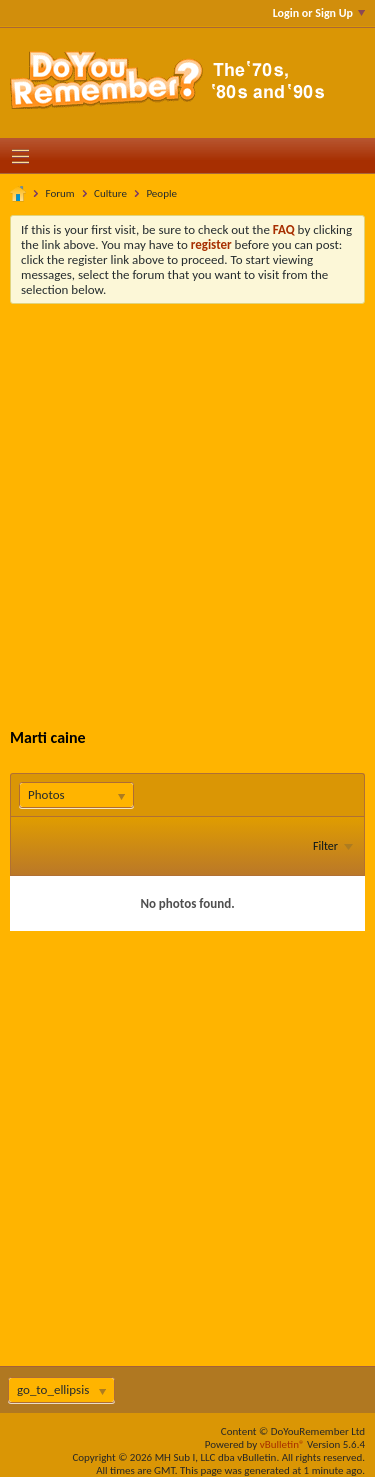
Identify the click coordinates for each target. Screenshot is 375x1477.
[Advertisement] (187, 501)
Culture (110, 193)
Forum (60, 193)
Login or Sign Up (319, 13)
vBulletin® (282, 1444)
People (161, 193)
